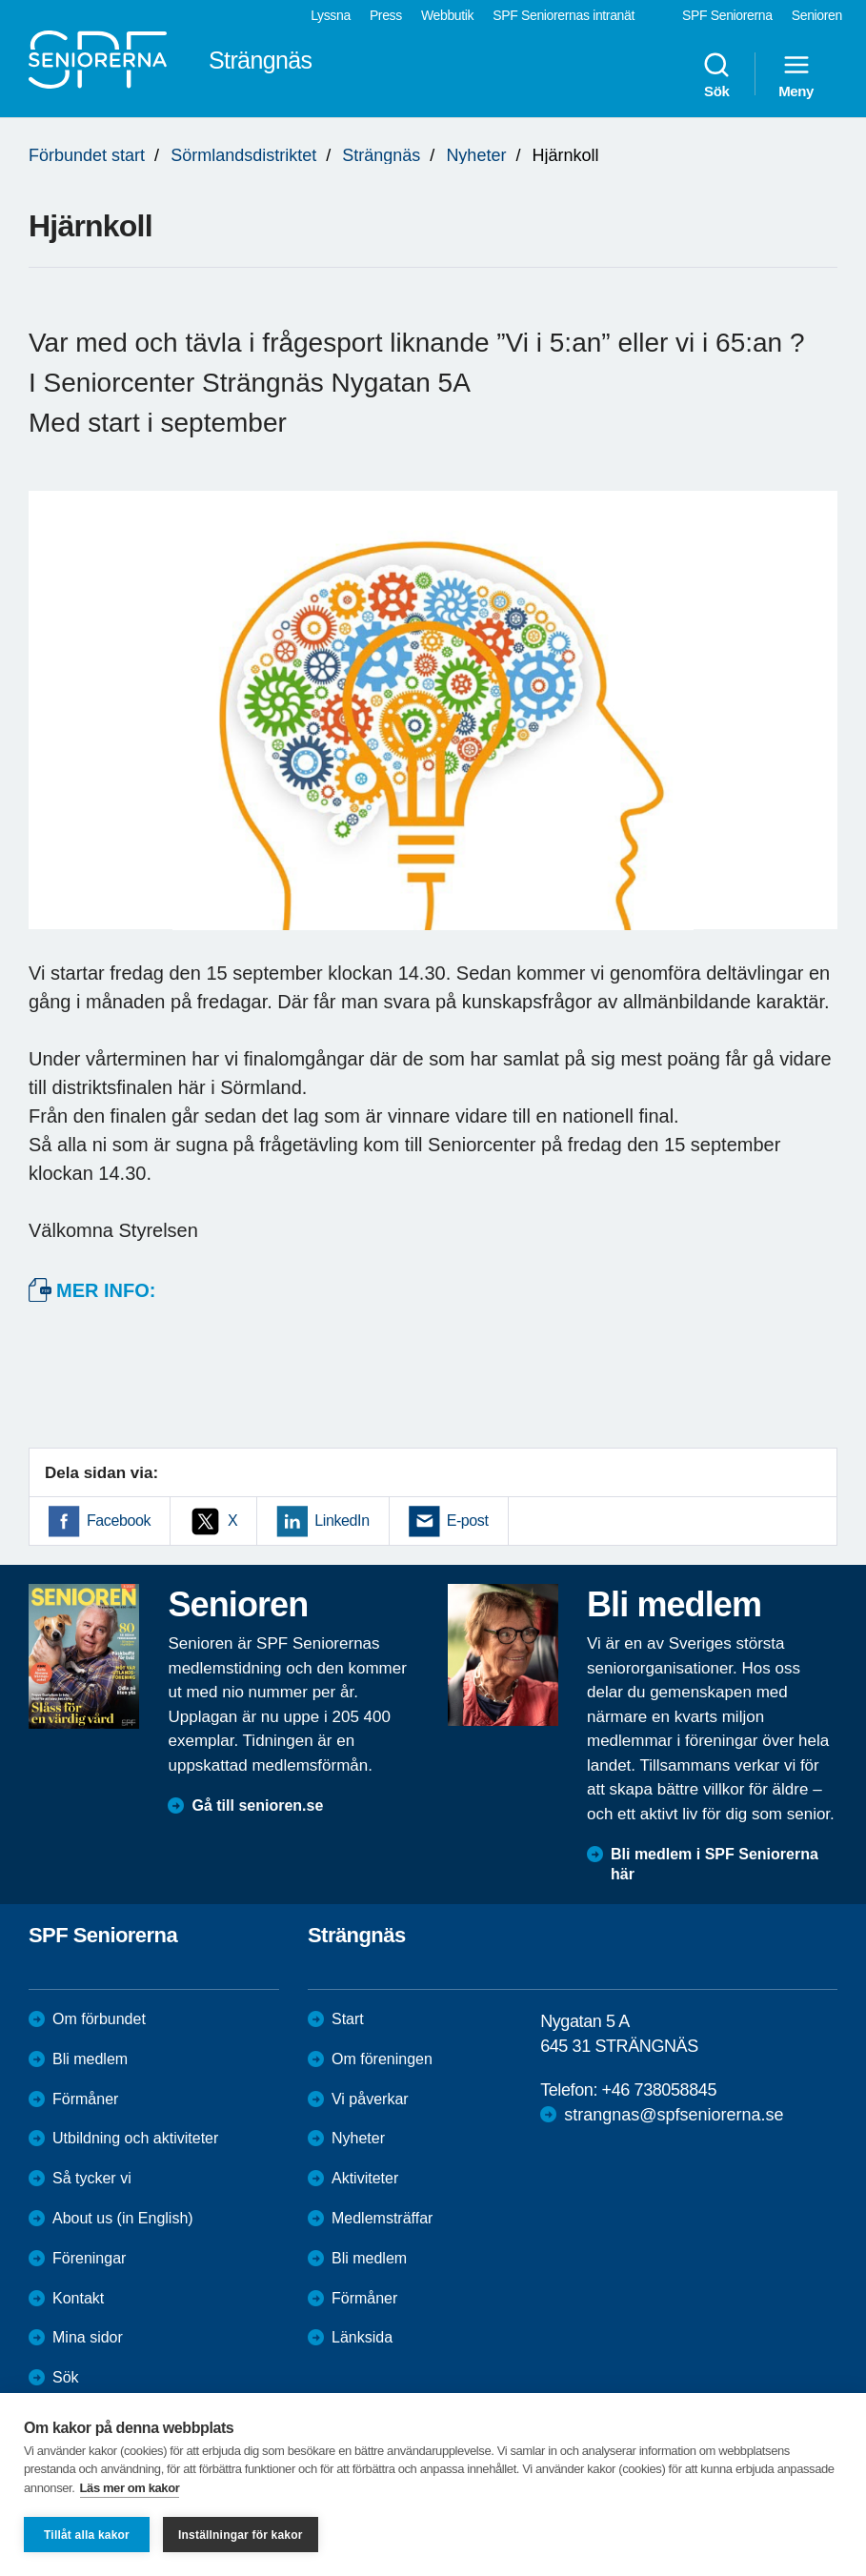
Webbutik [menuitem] (447, 15)
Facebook (119, 1520)
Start (348, 2019)
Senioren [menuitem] (817, 15)
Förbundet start (87, 155)
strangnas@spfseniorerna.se (673, 2114)
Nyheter (476, 155)
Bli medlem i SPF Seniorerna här (714, 1864)
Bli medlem (90, 2059)
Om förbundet (99, 2019)
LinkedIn (341, 1520)
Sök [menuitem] (716, 74)
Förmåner (85, 2099)
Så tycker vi (91, 2178)
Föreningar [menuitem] (89, 2258)
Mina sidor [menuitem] (87, 2337)
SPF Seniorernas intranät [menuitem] (563, 15)
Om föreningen (382, 2059)
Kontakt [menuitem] (78, 2298)
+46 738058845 (659, 2089)
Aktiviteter (365, 2178)
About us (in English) (122, 2218)
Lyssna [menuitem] (331, 15)
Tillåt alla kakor (87, 2535)
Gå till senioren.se (257, 1805)
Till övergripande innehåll (0, 0)
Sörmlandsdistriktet (243, 155)
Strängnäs (381, 155)
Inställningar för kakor (240, 2535)
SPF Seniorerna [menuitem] (727, 15)
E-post (468, 1520)
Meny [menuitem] (796, 74)
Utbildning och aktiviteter (135, 2138)
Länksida (362, 2337)
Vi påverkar (370, 2099)
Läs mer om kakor (130, 2488)
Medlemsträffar (382, 2218)
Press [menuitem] (386, 15)
